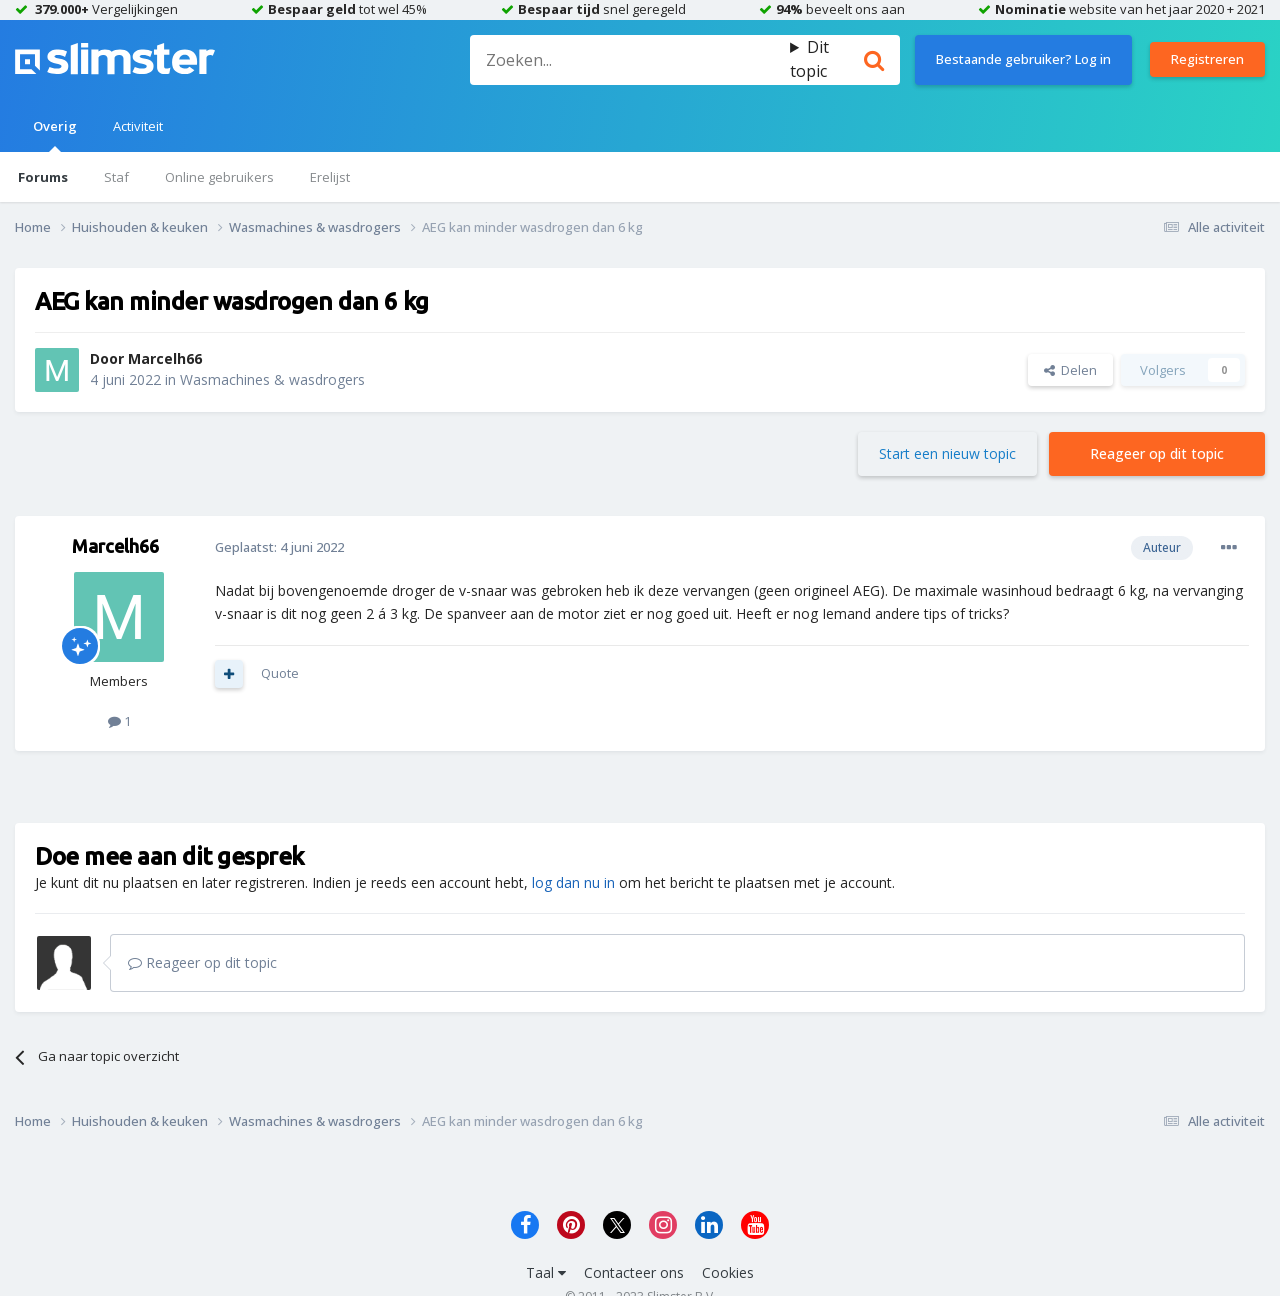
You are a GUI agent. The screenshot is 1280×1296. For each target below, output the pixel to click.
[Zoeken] (630, 60)
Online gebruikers (219, 177)
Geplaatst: (279, 547)
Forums (43, 177)
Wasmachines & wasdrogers (272, 379)
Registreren (1207, 59)
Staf (116, 177)
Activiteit (138, 126)
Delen (1070, 370)
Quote (280, 673)
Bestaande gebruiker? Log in (1023, 59)
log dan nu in (573, 882)
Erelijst (330, 177)
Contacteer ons (634, 1272)
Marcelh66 (165, 358)
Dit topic (809, 59)
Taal (546, 1272)
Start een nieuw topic (947, 453)
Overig (55, 134)
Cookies (728, 1272)
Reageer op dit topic (1157, 453)
